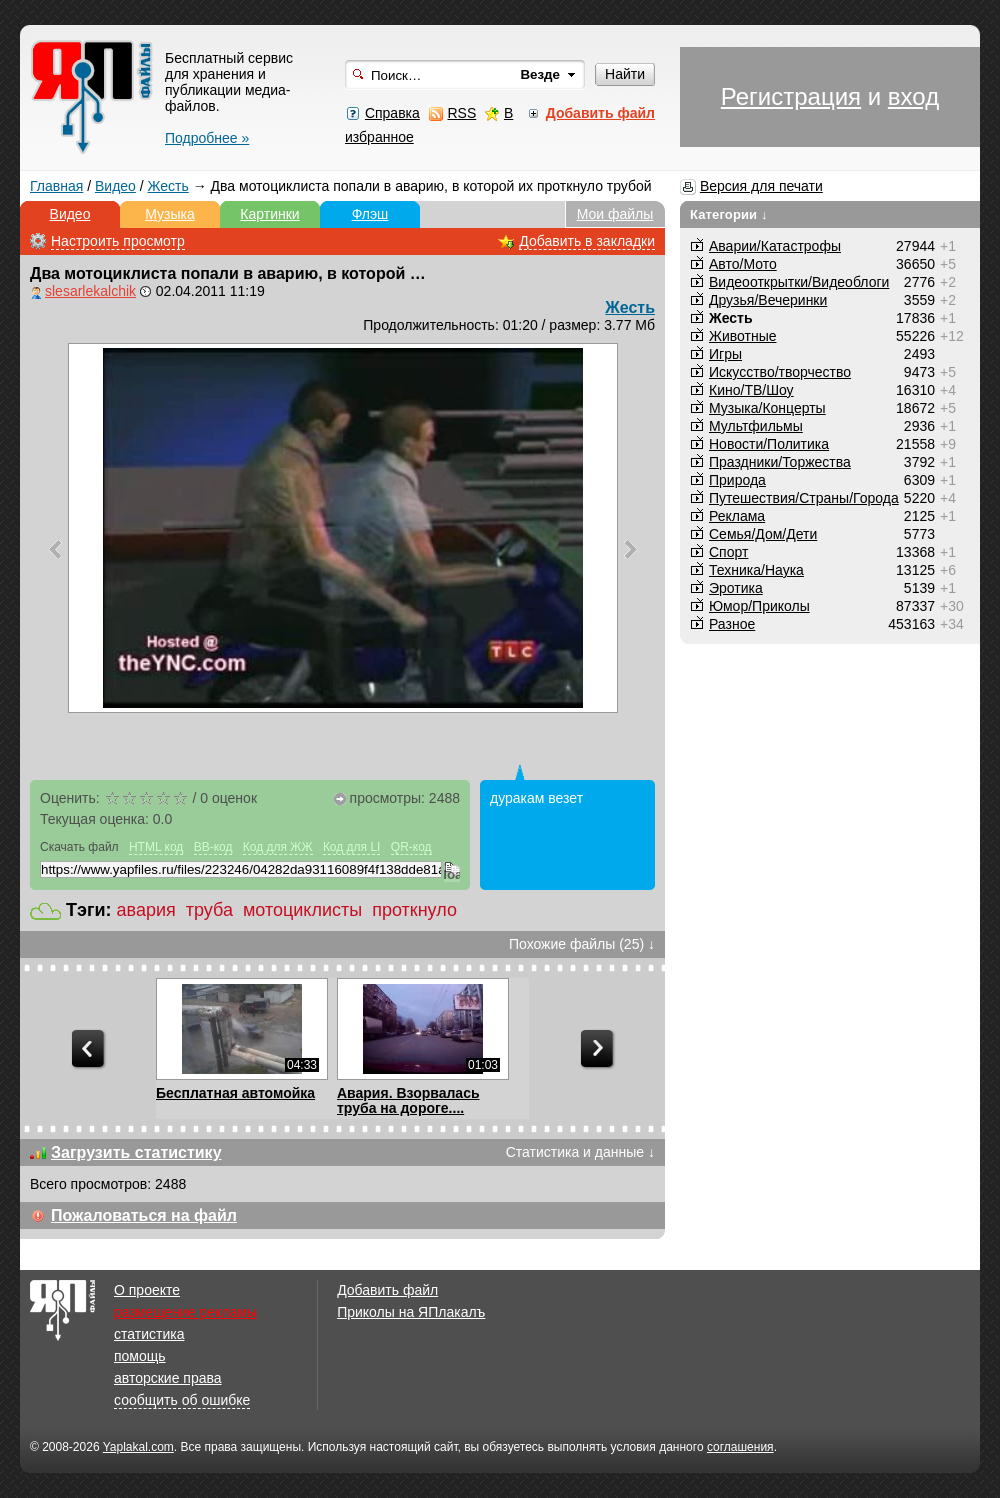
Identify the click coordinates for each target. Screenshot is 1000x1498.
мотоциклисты (302, 910)
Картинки (269, 214)
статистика (149, 1334)
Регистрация (791, 96)
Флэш (370, 214)
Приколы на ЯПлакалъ (411, 1312)
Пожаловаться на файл (144, 1215)
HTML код (156, 847)
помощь (140, 1356)
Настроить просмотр (118, 241)
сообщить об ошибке (182, 1400)
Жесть (168, 186)
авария (146, 910)
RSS (461, 113)
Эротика (736, 588)
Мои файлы (615, 214)
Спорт (728, 552)
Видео (115, 186)
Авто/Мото (743, 264)
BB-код (213, 847)
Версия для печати (761, 186)
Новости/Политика (769, 444)
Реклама (737, 516)
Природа (737, 480)
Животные (743, 336)
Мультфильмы (756, 426)
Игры (725, 354)
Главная (56, 186)
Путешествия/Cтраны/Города (804, 498)
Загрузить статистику (136, 1152)
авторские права (168, 1378)
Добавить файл (387, 1290)
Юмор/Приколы (759, 606)
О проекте (147, 1290)
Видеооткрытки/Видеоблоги (799, 282)
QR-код (411, 847)
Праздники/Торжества (780, 462)
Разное (732, 624)
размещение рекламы (185, 1312)
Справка (392, 113)
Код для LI (352, 847)
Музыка (170, 214)
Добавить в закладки (587, 241)
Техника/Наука (756, 570)
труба (209, 910)
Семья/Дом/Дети (763, 534)
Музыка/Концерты (767, 408)
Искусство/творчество (780, 372)
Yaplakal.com (138, 1447)
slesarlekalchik (90, 291)
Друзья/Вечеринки (768, 300)
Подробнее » (207, 138)
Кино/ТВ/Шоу (751, 390)
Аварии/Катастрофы (775, 246)
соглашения (740, 1447)
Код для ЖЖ (278, 847)
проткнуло (414, 910)
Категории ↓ (729, 214)
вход (913, 96)
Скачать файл (79, 847)
